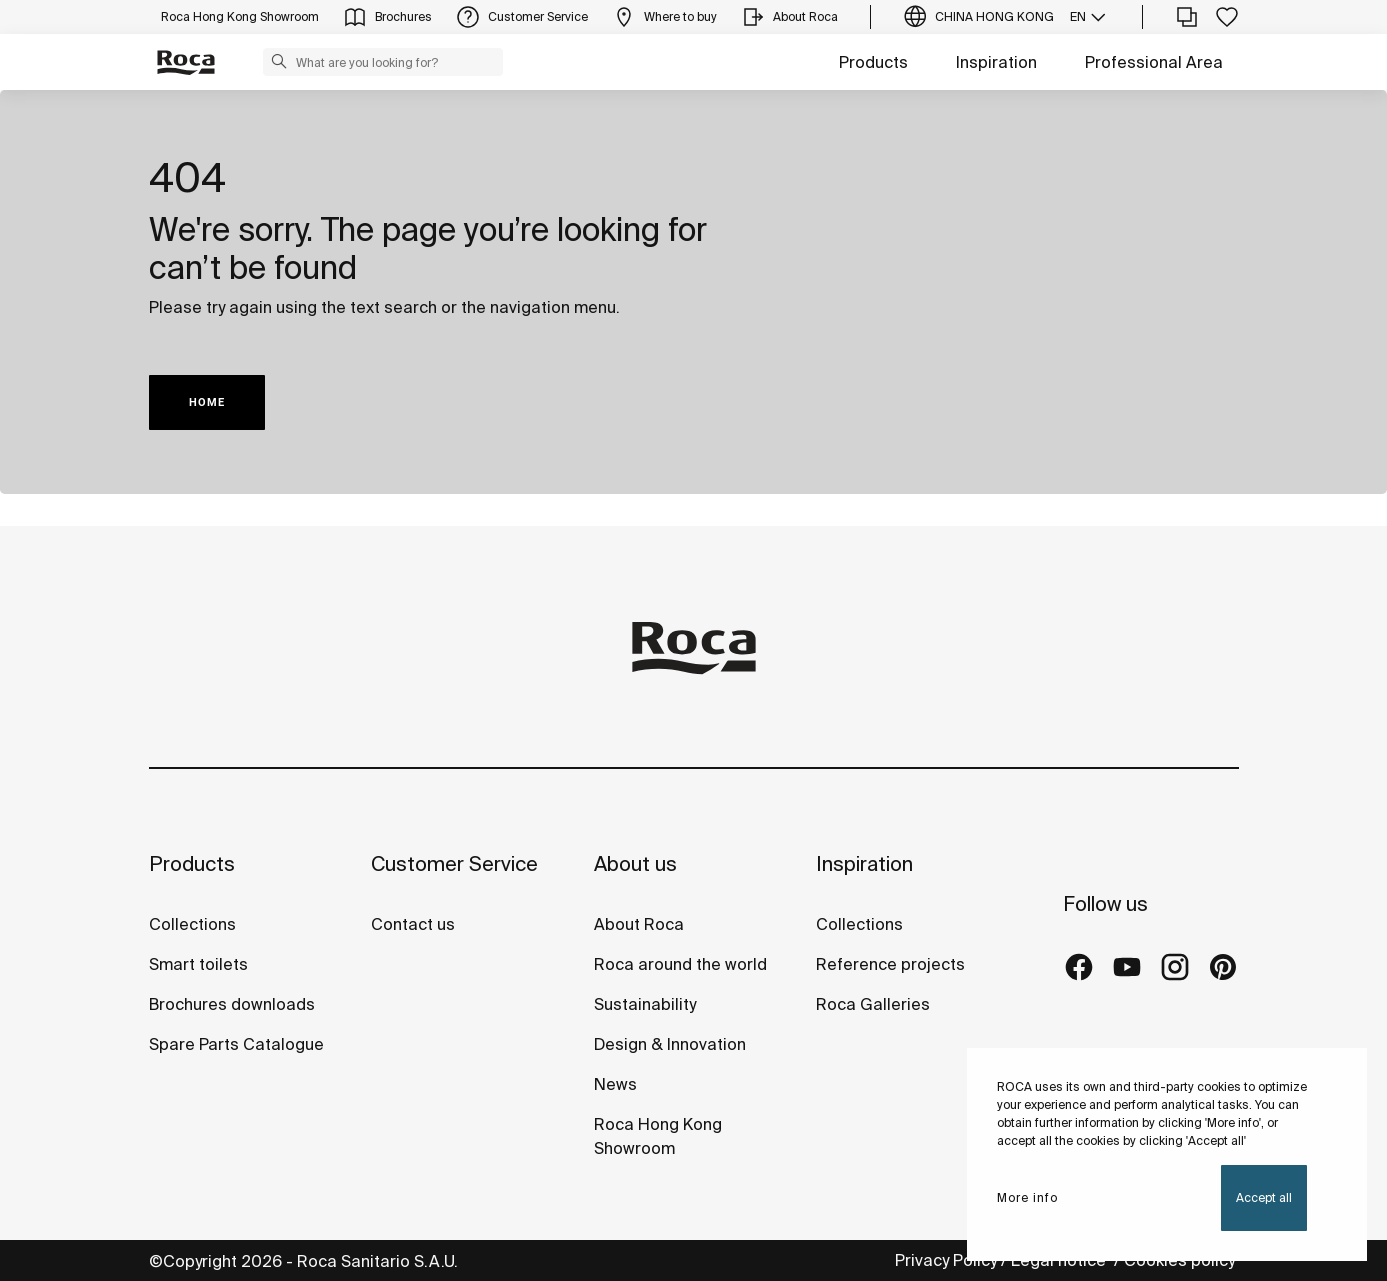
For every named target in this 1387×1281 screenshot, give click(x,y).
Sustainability (645, 1004)
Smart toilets (198, 964)
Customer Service (454, 863)
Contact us (413, 924)
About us (635, 863)
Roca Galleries (873, 1004)
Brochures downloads (232, 1004)
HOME (207, 402)
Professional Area (1154, 62)
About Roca (639, 924)
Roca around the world (680, 964)
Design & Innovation (670, 1044)
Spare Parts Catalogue (236, 1044)
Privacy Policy (946, 1260)
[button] (279, 61)
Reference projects (890, 964)
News (615, 1084)
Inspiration (996, 62)
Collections (192, 924)
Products (873, 62)
